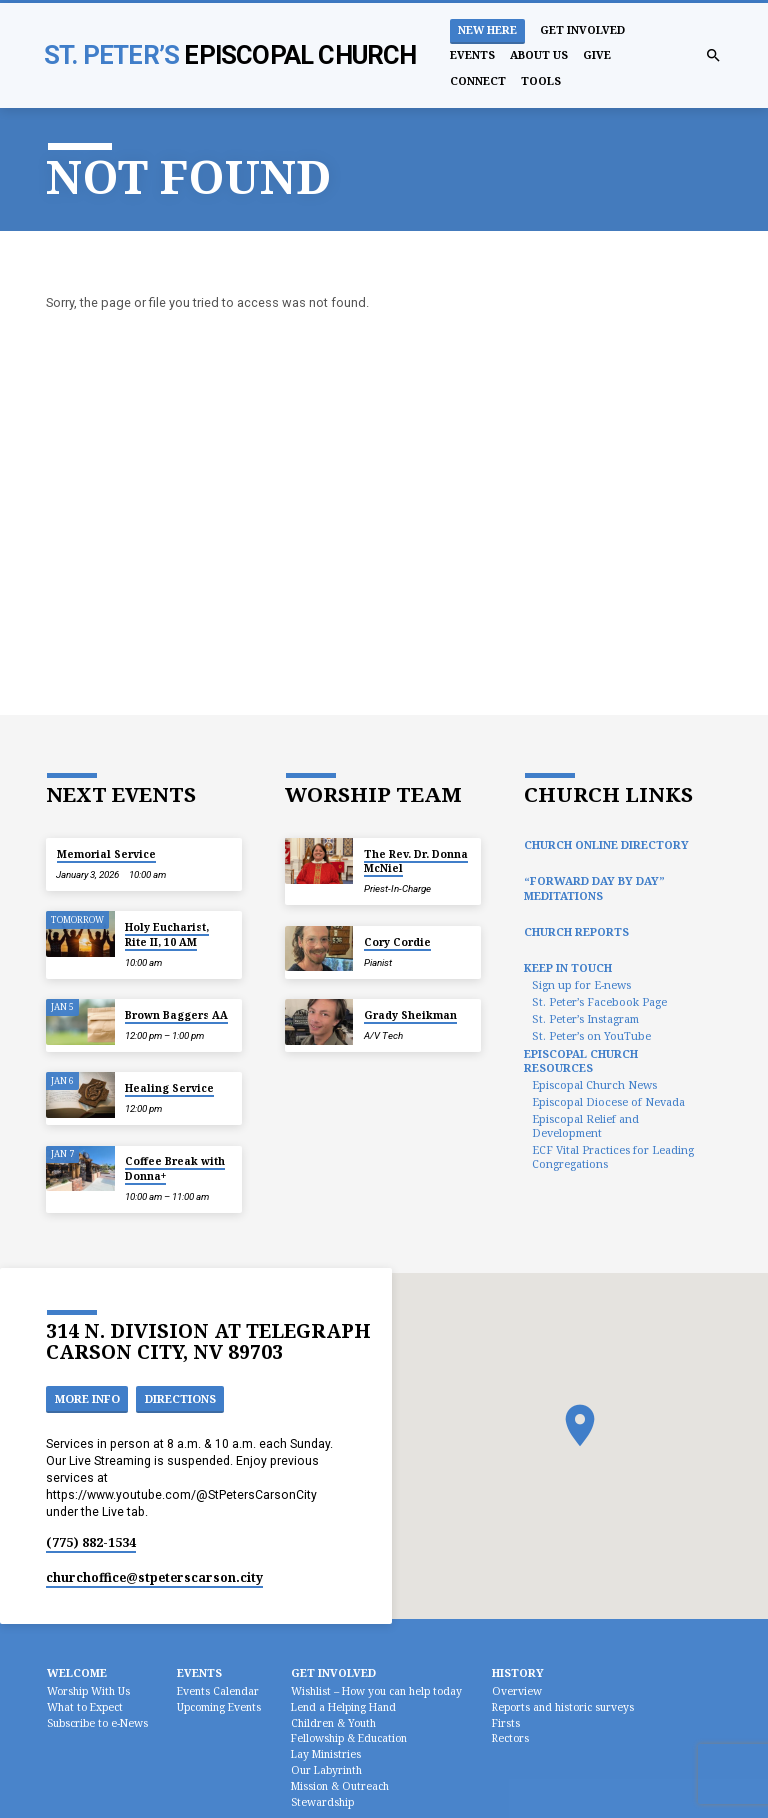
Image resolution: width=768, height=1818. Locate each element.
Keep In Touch (568, 967)
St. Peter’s (230, 55)
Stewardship (322, 1802)
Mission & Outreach (340, 1786)
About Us (539, 54)
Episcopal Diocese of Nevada (608, 1101)
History (518, 1672)
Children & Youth (333, 1723)
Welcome (77, 1672)
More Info (87, 1398)
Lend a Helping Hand (343, 1707)
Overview (517, 1691)
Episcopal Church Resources (581, 1060)
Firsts (506, 1723)
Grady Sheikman (410, 1015)
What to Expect (85, 1707)
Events (472, 54)
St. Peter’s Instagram (585, 1018)
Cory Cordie (397, 942)
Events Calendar (218, 1691)
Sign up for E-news (581, 984)
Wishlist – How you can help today (376, 1691)
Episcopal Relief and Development (585, 1125)
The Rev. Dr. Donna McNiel (416, 861)
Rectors (510, 1738)
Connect (478, 80)
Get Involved (582, 29)
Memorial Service (106, 854)
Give (597, 54)
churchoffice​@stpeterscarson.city (154, 1577)
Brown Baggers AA (176, 1015)
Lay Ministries (326, 1754)
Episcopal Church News (594, 1084)
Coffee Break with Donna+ (175, 1168)
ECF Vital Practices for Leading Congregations (613, 1156)
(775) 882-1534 (91, 1542)
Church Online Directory (606, 844)
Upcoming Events (219, 1707)
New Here (487, 30)
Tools (541, 80)
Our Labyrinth (326, 1770)
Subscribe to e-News (97, 1723)
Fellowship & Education (349, 1738)
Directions (180, 1398)
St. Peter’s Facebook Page (599, 1001)
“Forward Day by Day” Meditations (594, 887)
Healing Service (169, 1088)
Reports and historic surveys (563, 1707)
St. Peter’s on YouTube (591, 1035)
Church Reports (576, 931)
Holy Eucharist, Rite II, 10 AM (167, 934)
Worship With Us (88, 1691)
